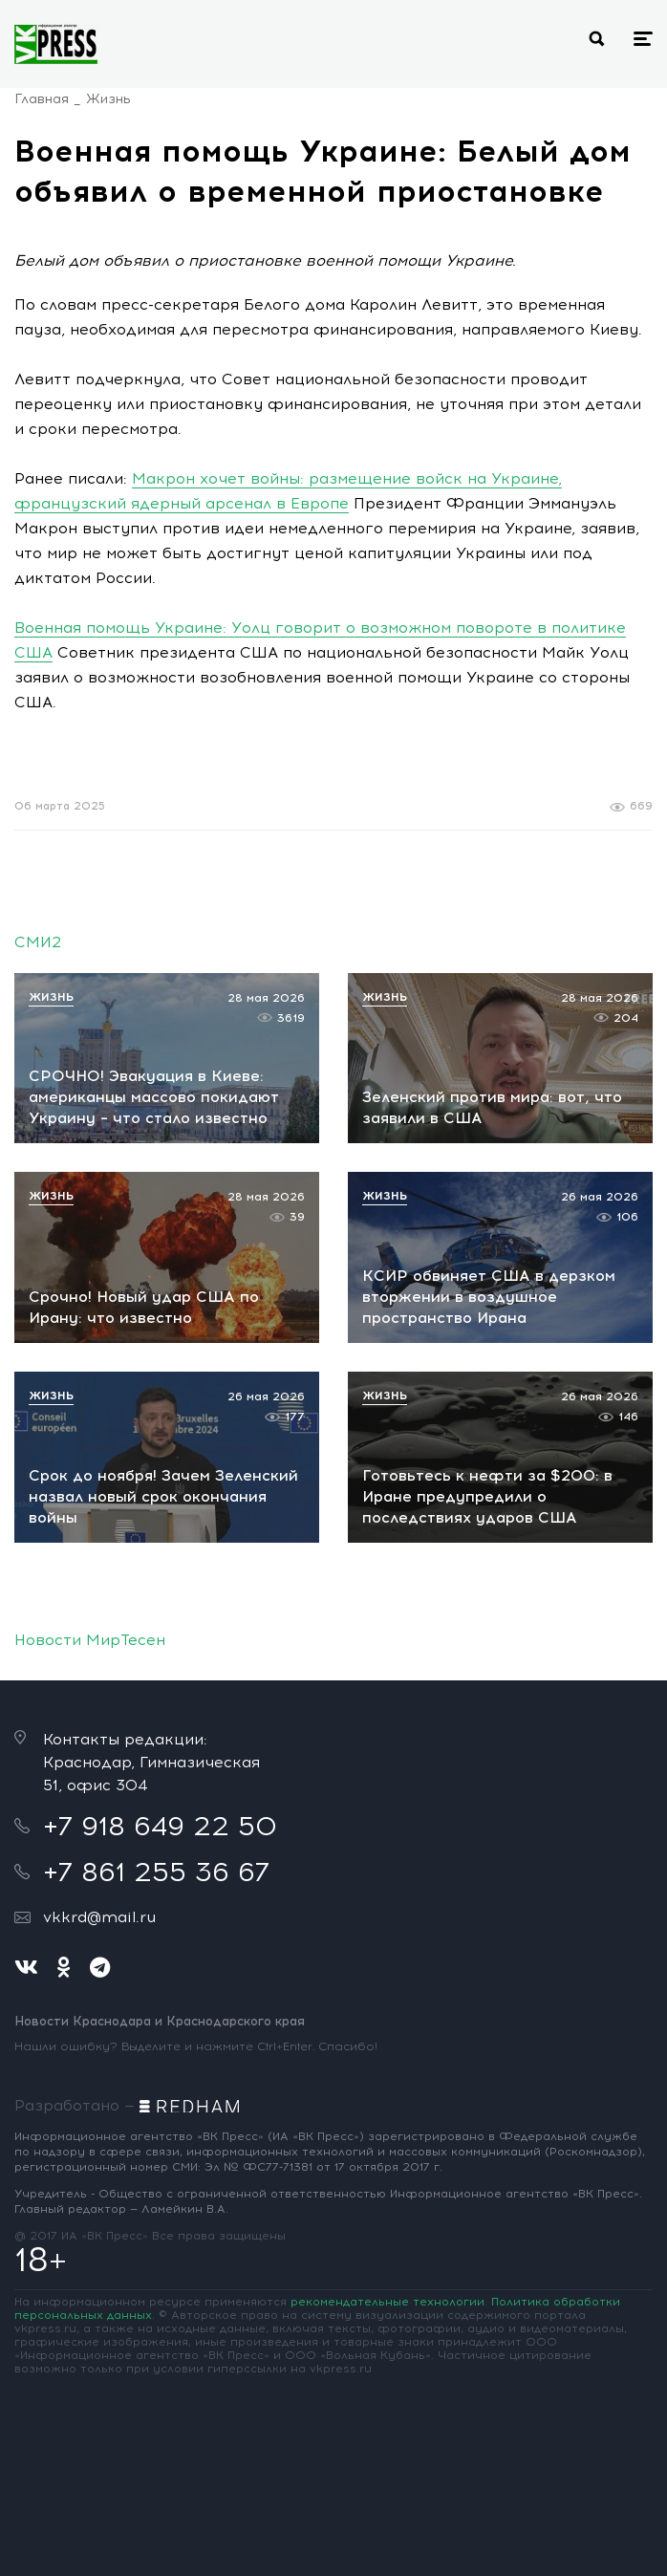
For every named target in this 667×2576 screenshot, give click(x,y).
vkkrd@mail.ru (99, 1917)
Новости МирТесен (89, 1640)
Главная (41, 99)
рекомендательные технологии (387, 2301)
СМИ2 (37, 942)
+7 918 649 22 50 (160, 1825)
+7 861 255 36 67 (156, 1871)
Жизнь (108, 99)
